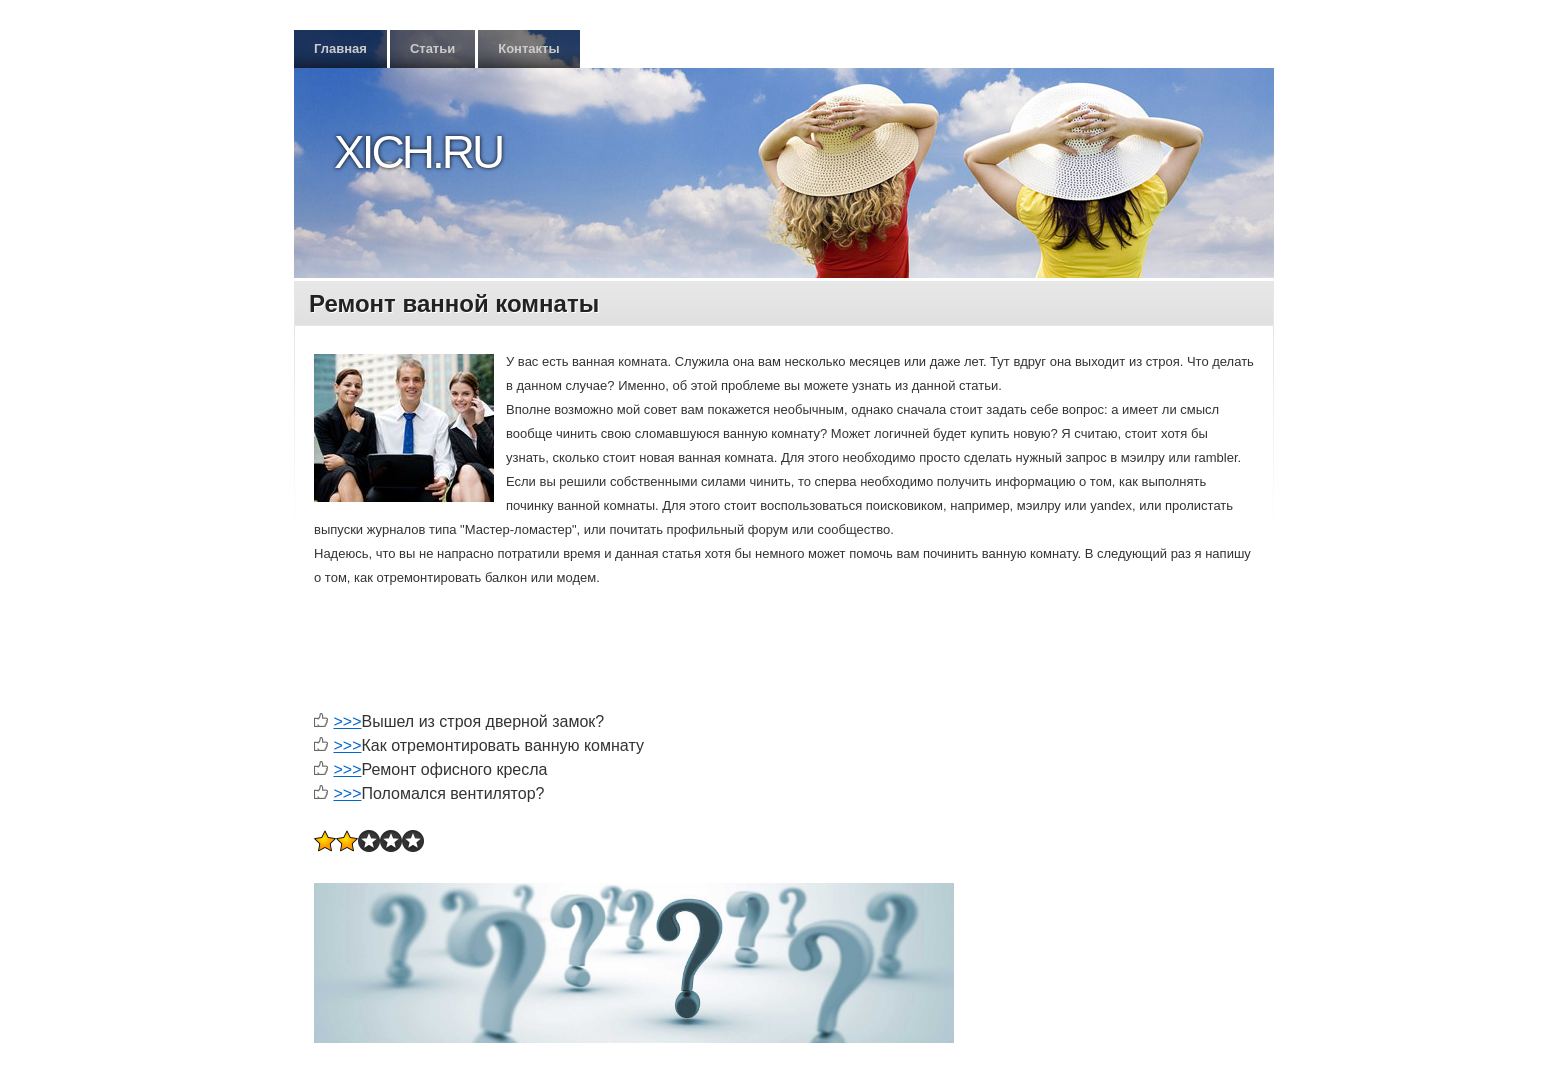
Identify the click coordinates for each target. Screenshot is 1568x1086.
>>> (347, 721)
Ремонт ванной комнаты (454, 303)
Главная (340, 48)
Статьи (432, 48)
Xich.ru (418, 152)
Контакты (528, 48)
